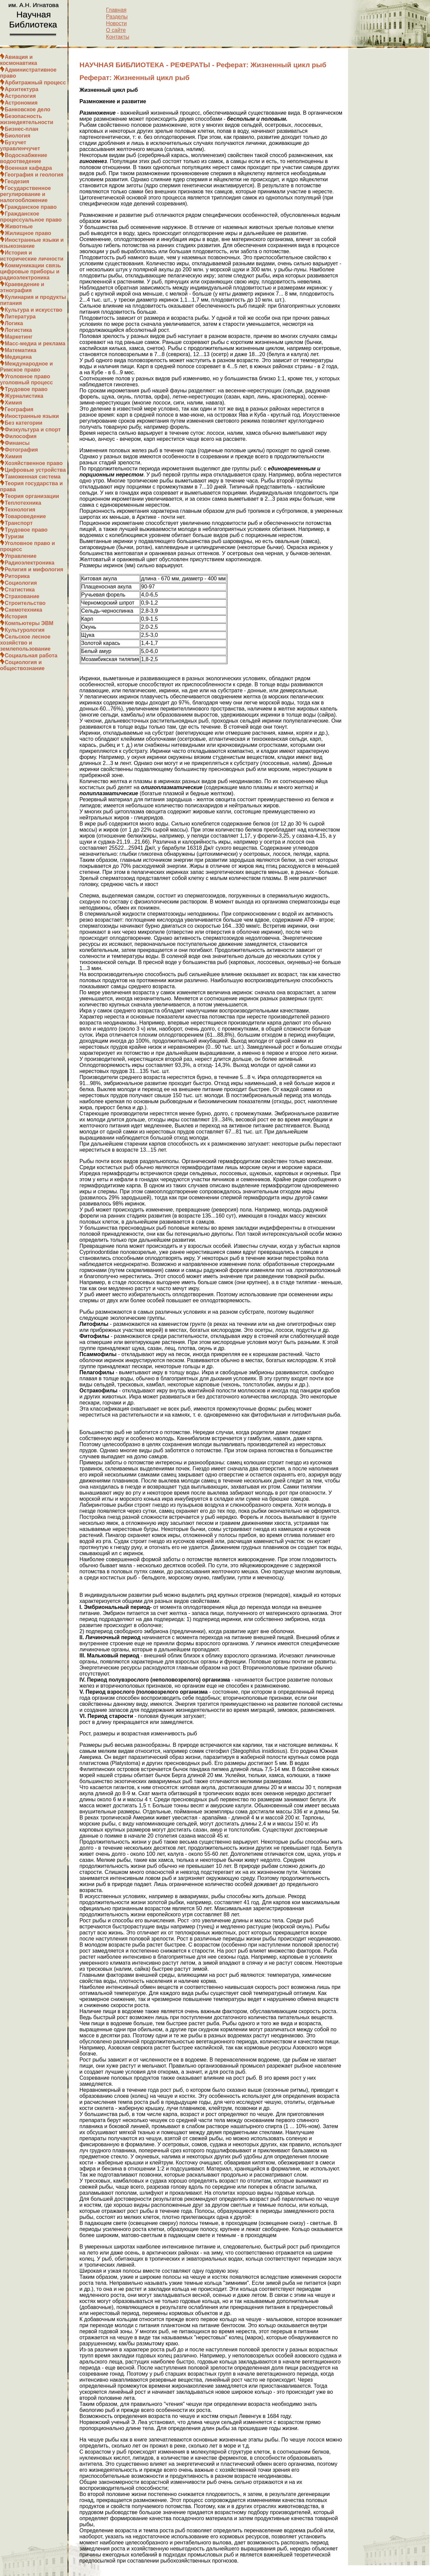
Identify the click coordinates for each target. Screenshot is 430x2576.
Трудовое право (26, 389)
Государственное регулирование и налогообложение (25, 194)
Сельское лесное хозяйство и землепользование (25, 643)
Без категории (23, 423)
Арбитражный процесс (35, 82)
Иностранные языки (32, 416)
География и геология (34, 175)
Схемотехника (23, 610)
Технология (20, 509)
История (16, 616)
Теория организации (32, 496)
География (19, 409)
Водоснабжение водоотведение (23, 158)
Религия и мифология (34, 569)
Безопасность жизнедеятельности (26, 119)
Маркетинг (19, 337)
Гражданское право (31, 207)
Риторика (17, 576)
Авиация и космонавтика (18, 60)
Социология (21, 583)
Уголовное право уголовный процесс (26, 379)
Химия (13, 403)
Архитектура (21, 89)
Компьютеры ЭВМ (29, 623)
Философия (21, 436)
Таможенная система (32, 476)
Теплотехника (23, 503)
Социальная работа (31, 655)
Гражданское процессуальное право (31, 217)
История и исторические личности (31, 256)
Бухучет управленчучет (20, 145)
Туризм (14, 536)
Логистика (18, 330)
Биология (17, 136)
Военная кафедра (28, 168)
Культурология (25, 630)
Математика (20, 350)
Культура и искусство (33, 310)
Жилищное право (28, 233)
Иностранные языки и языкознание (32, 243)
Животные (19, 226)
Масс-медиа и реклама (35, 343)
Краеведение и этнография (22, 287)
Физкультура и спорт (33, 429)
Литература (20, 316)
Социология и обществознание (22, 665)
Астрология (20, 96)
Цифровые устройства (35, 470)
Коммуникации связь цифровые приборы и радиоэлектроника (30, 271)
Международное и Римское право (26, 367)
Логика (14, 323)
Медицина (18, 357)
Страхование (22, 596)
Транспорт (19, 523)
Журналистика (24, 396)
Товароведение (25, 516)
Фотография (21, 450)
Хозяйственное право (34, 463)
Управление (21, 556)
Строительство (25, 603)
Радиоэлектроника (29, 563)
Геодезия (17, 181)
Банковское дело (27, 109)
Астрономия (21, 103)
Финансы (17, 443)
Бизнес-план (21, 129)
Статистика (20, 589)
